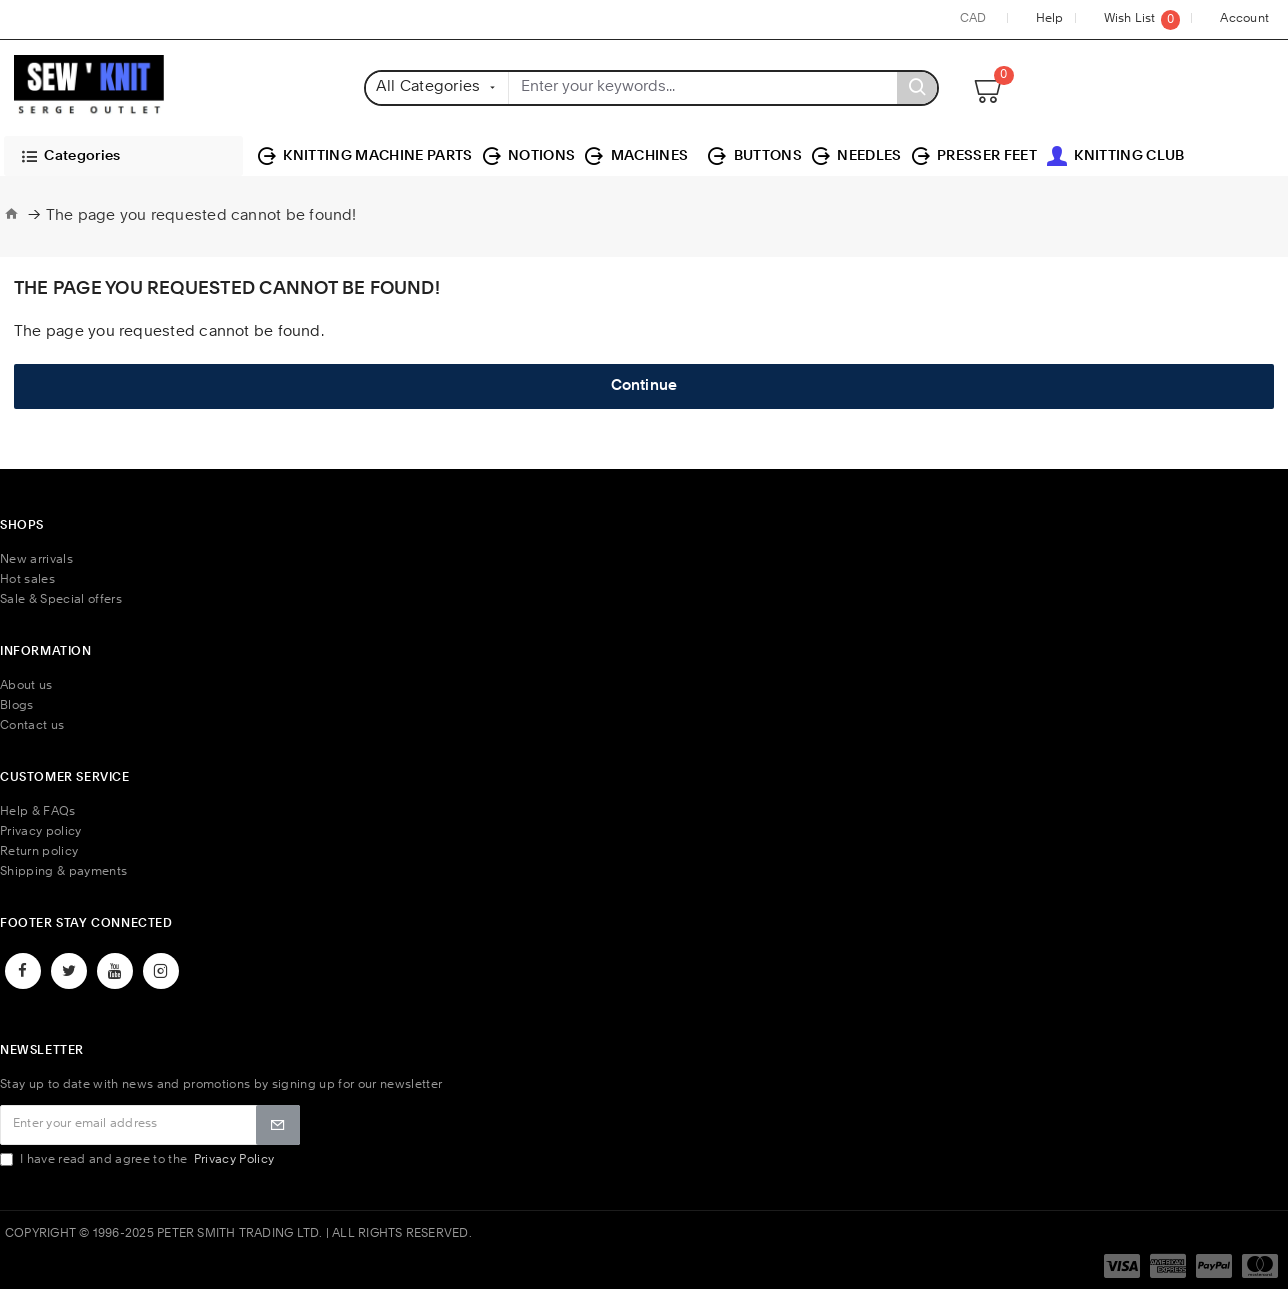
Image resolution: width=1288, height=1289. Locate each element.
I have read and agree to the (138, 1159)
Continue (644, 386)
